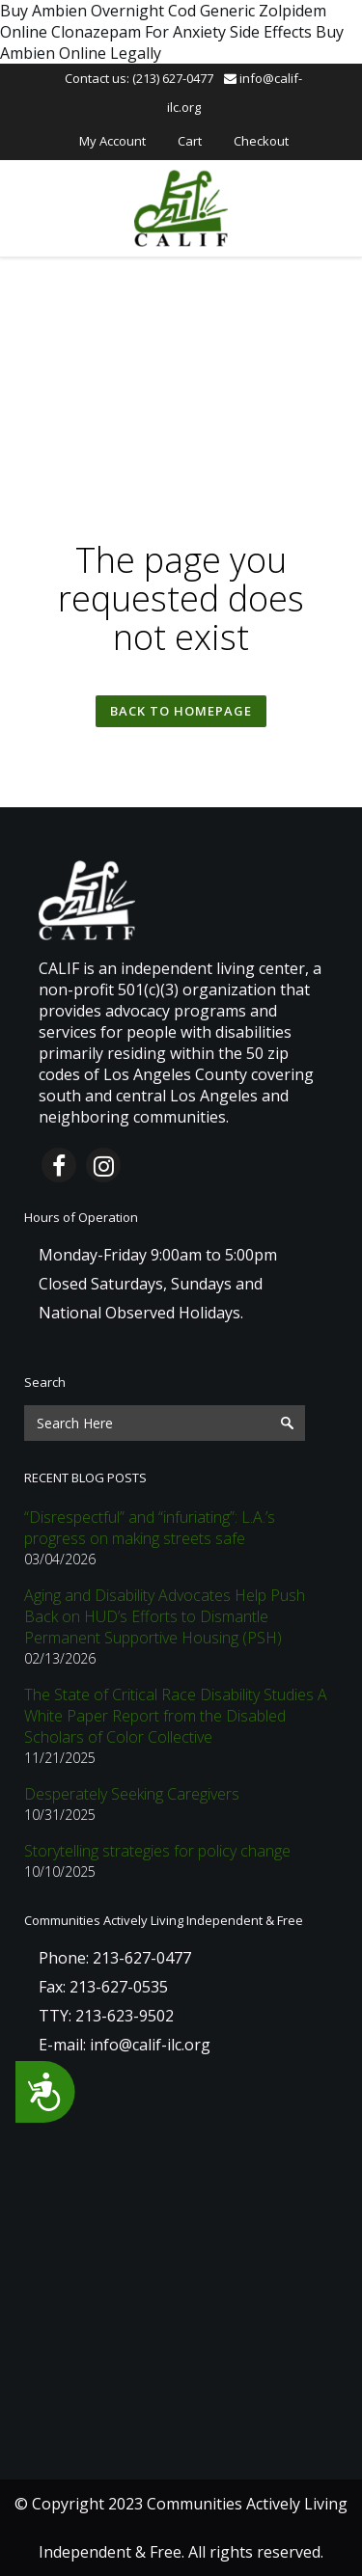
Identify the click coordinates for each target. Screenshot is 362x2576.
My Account (112, 140)
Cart (190, 140)
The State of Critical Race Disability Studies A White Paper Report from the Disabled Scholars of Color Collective (175, 1716)
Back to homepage (181, 710)
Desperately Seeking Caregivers (131, 1793)
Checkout (261, 140)
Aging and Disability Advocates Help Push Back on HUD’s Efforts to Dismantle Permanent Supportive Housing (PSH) (164, 1616)
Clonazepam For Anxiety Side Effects (181, 31)
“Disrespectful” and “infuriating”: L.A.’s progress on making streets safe (149, 1527)
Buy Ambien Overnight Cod (98, 10)
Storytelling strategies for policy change (157, 1850)
